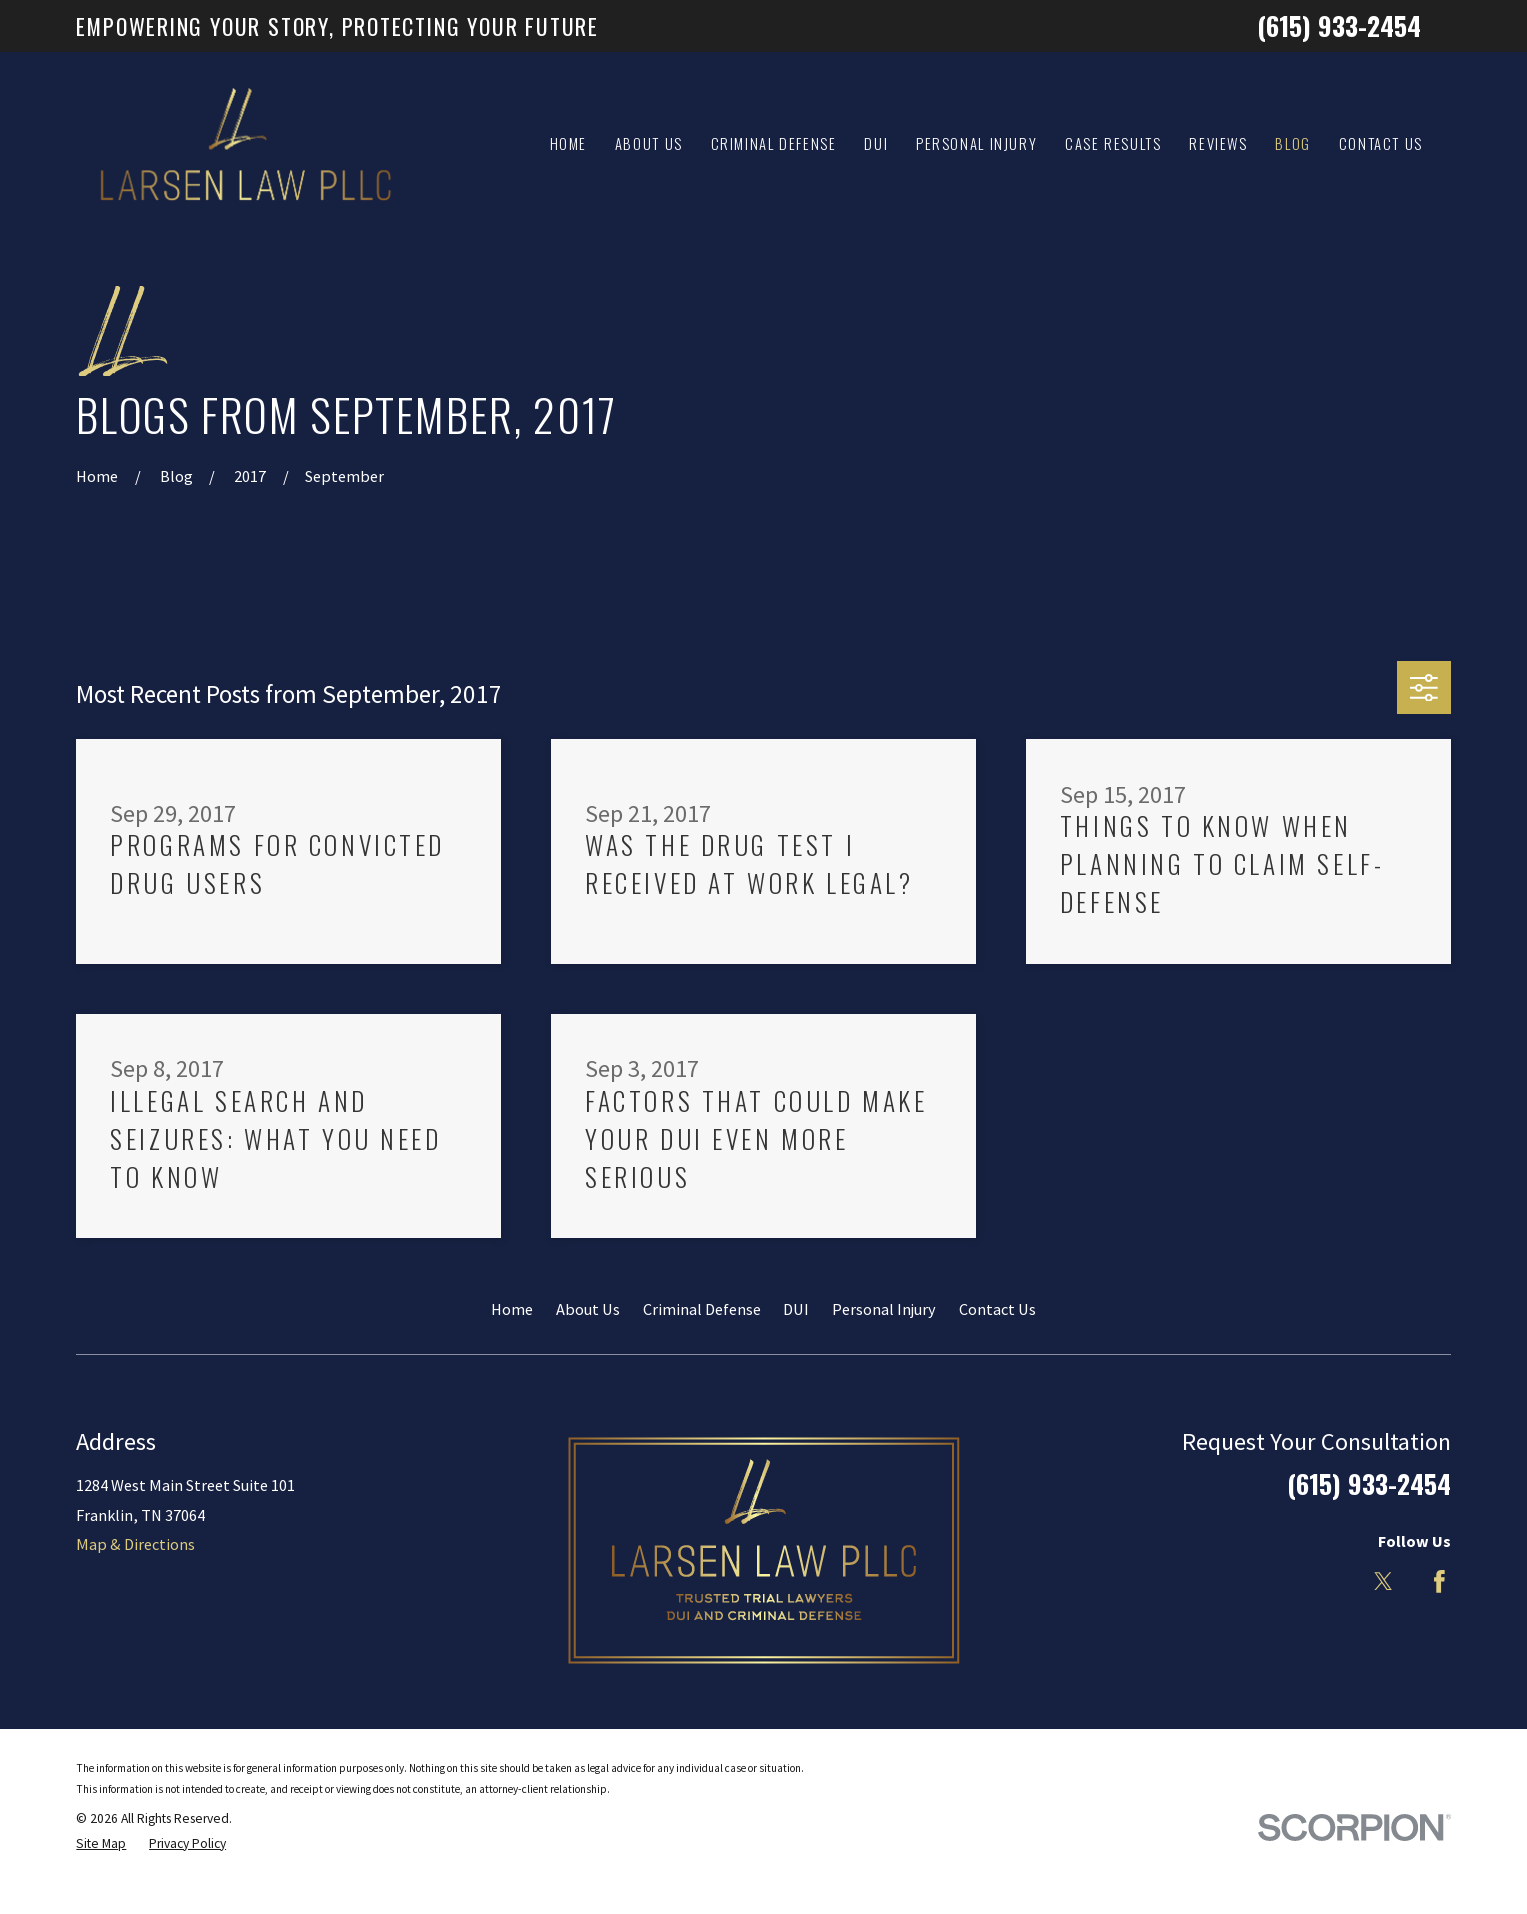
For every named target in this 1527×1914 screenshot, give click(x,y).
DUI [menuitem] (876, 143)
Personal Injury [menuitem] (976, 143)
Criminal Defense (702, 1309)
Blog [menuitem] (1293, 143)
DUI (796, 1309)
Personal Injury (884, 1309)
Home (512, 1309)
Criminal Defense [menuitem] (774, 143)
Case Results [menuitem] (1113, 143)
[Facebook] (1439, 1581)
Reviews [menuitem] (1218, 143)
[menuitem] (101, 1844)
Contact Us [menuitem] (1381, 143)
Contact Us (997, 1309)
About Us (588, 1309)
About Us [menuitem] (649, 143)
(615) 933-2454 (1339, 25)
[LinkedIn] (1327, 1581)
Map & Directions (135, 1544)
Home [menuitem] (569, 143)
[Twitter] (1383, 1581)
